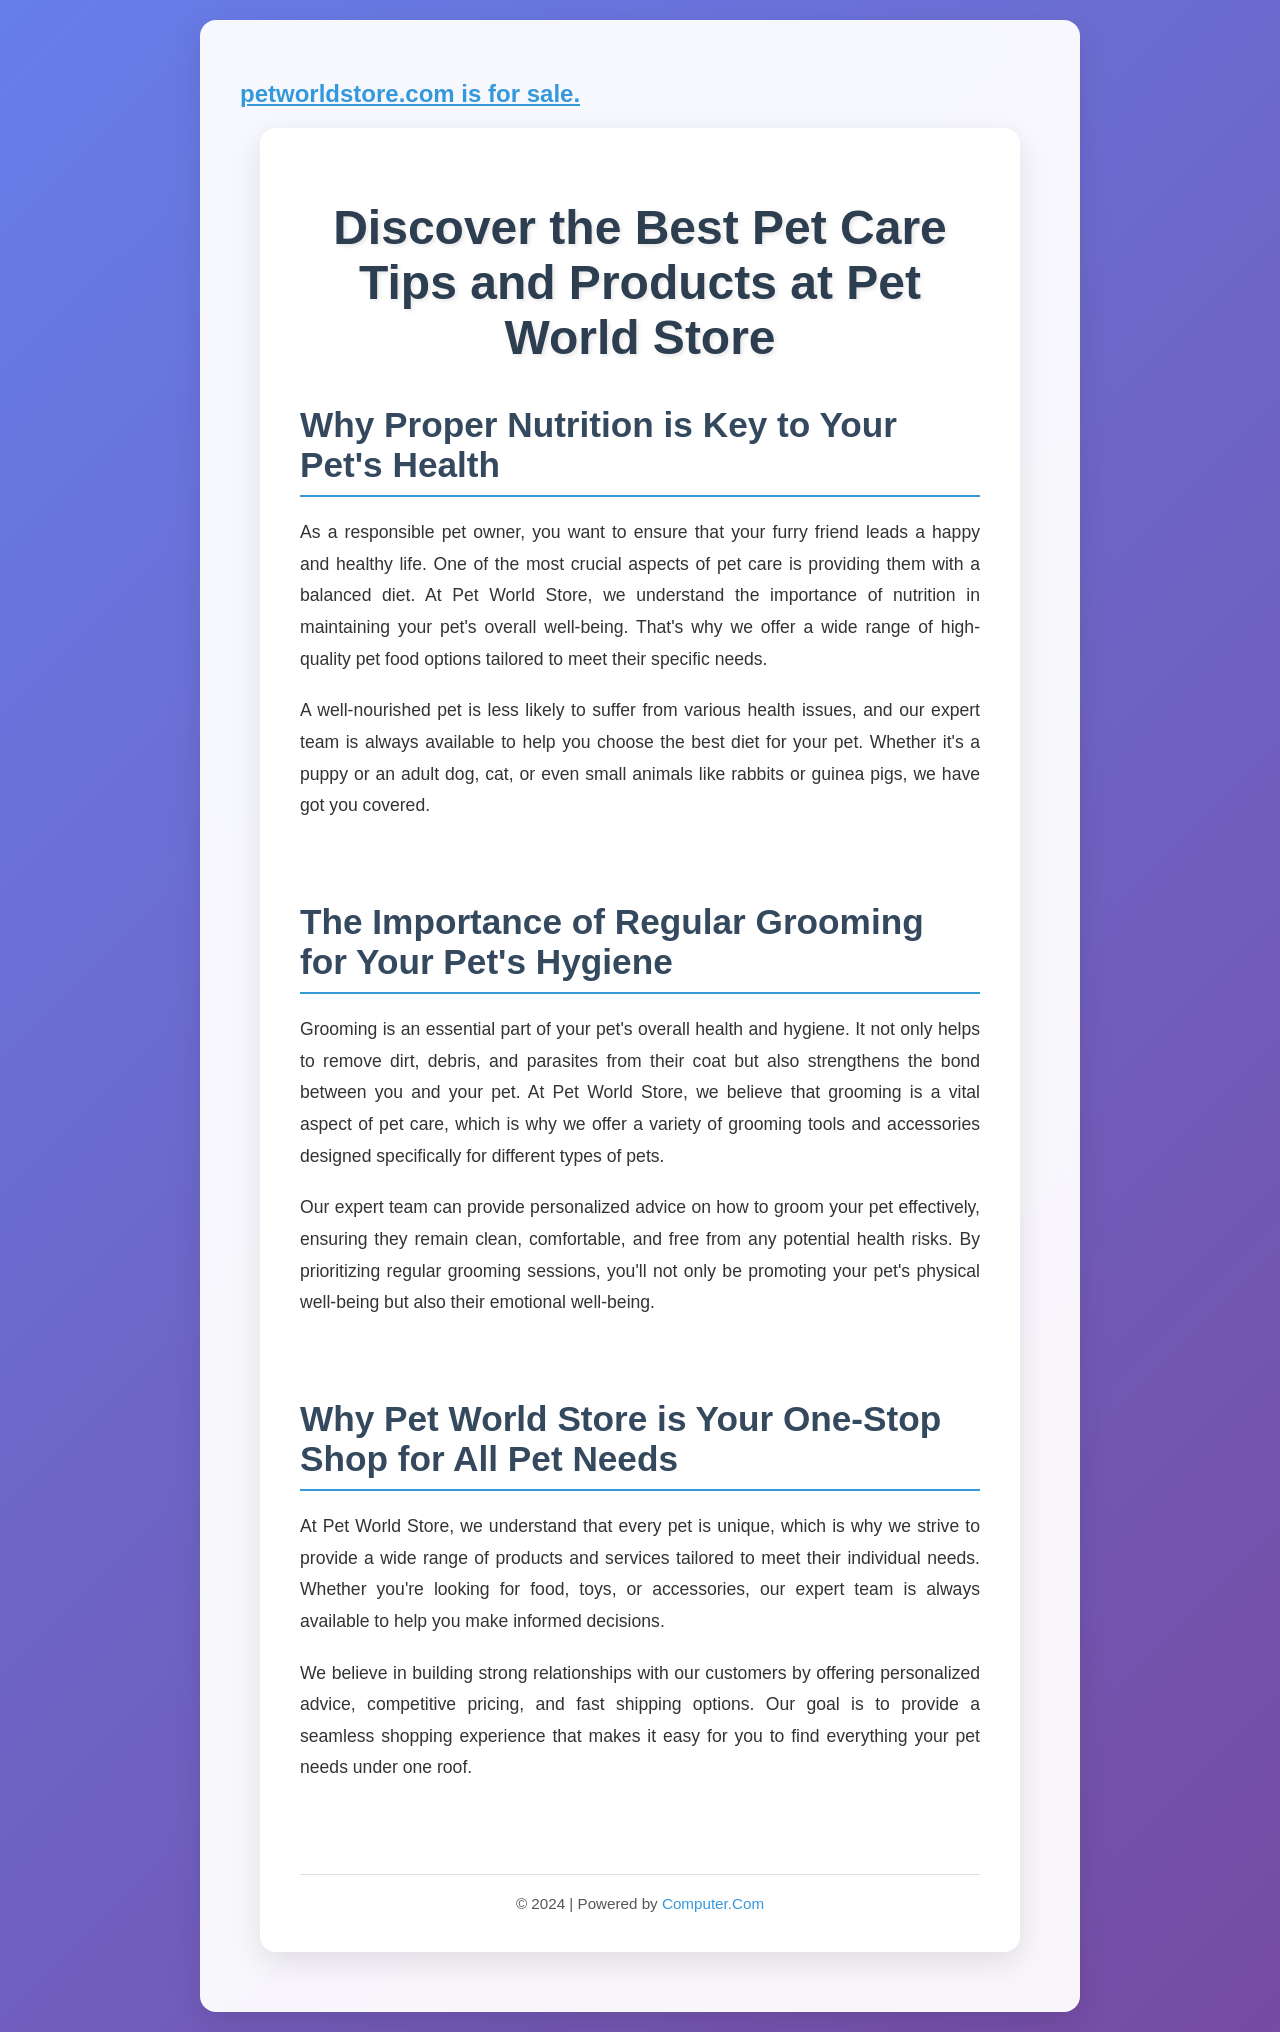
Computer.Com (713, 1903)
